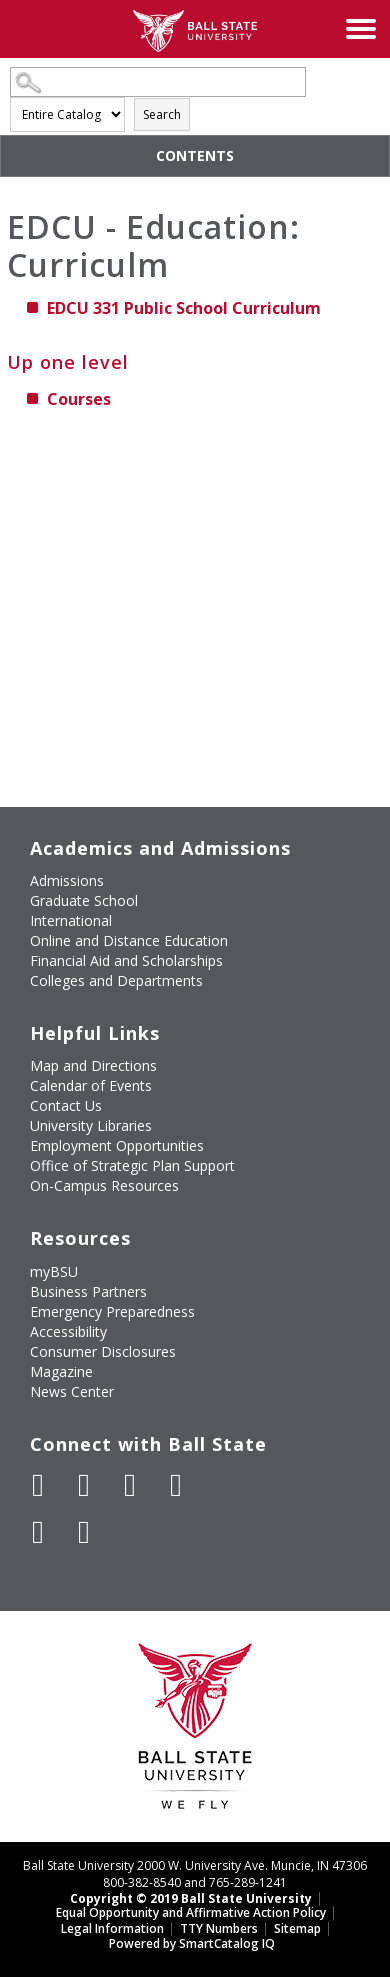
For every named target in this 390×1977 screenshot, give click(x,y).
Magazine (61, 1371)
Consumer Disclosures (103, 1351)
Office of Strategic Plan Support (132, 1165)
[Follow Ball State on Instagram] (176, 1485)
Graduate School (84, 900)
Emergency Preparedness (112, 1311)
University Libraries (91, 1125)
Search (162, 114)
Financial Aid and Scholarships (126, 960)
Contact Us (66, 1105)
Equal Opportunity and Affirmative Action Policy (191, 1912)
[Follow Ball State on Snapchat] (84, 1532)
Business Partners (88, 1291)
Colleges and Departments (116, 980)
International (71, 920)
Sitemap (297, 1928)
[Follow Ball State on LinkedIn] (38, 1532)
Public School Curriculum (184, 308)
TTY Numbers (219, 1928)
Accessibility (68, 1331)
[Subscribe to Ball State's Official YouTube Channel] (130, 1485)
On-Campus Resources (104, 1185)
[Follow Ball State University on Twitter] (84, 1485)
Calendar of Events (91, 1085)
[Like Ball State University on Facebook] (38, 1485)
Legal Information (112, 1928)
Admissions (67, 880)
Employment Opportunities (117, 1145)
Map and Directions (93, 1065)
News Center (72, 1391)
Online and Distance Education (129, 940)
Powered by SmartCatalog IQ (192, 1943)
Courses (79, 399)
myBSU (54, 1271)
